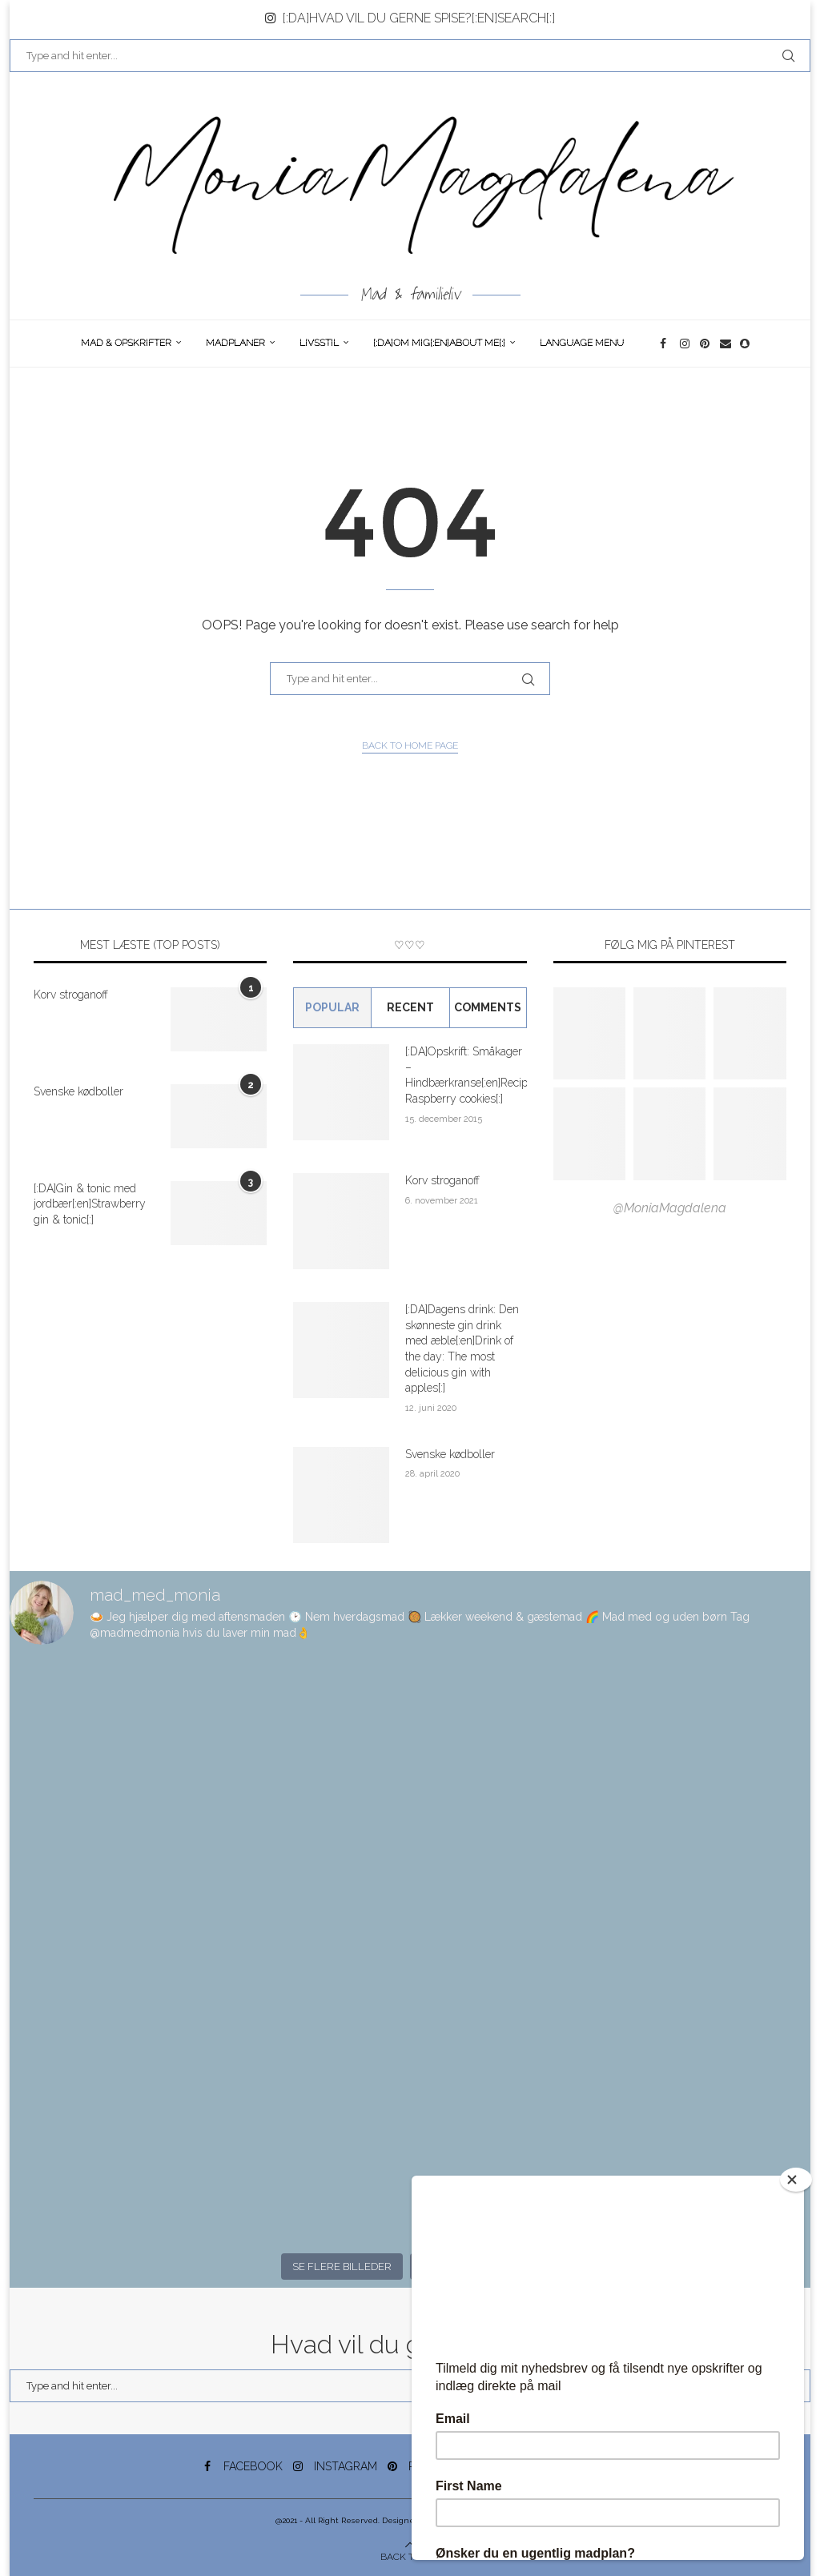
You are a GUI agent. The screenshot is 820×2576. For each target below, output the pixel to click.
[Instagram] (686, 343)
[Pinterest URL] (589, 1033)
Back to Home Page (410, 745)
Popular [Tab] (332, 1007)
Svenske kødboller (78, 1091)
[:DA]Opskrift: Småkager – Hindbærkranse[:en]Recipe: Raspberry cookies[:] (465, 1075)
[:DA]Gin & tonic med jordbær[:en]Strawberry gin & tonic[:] (90, 1204)
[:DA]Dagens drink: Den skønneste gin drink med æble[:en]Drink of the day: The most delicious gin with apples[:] (462, 1348)
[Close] (796, 2180)
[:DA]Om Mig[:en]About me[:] (439, 342)
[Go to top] (410, 2556)
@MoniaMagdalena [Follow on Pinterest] (669, 1208)
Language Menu (582, 342)
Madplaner (235, 342)
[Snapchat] (746, 343)
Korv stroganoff (71, 994)
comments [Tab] (487, 1007)
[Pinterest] (706, 343)
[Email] (726, 343)
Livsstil (319, 342)
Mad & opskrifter (126, 342)
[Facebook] (666, 343)
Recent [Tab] (410, 1007)
